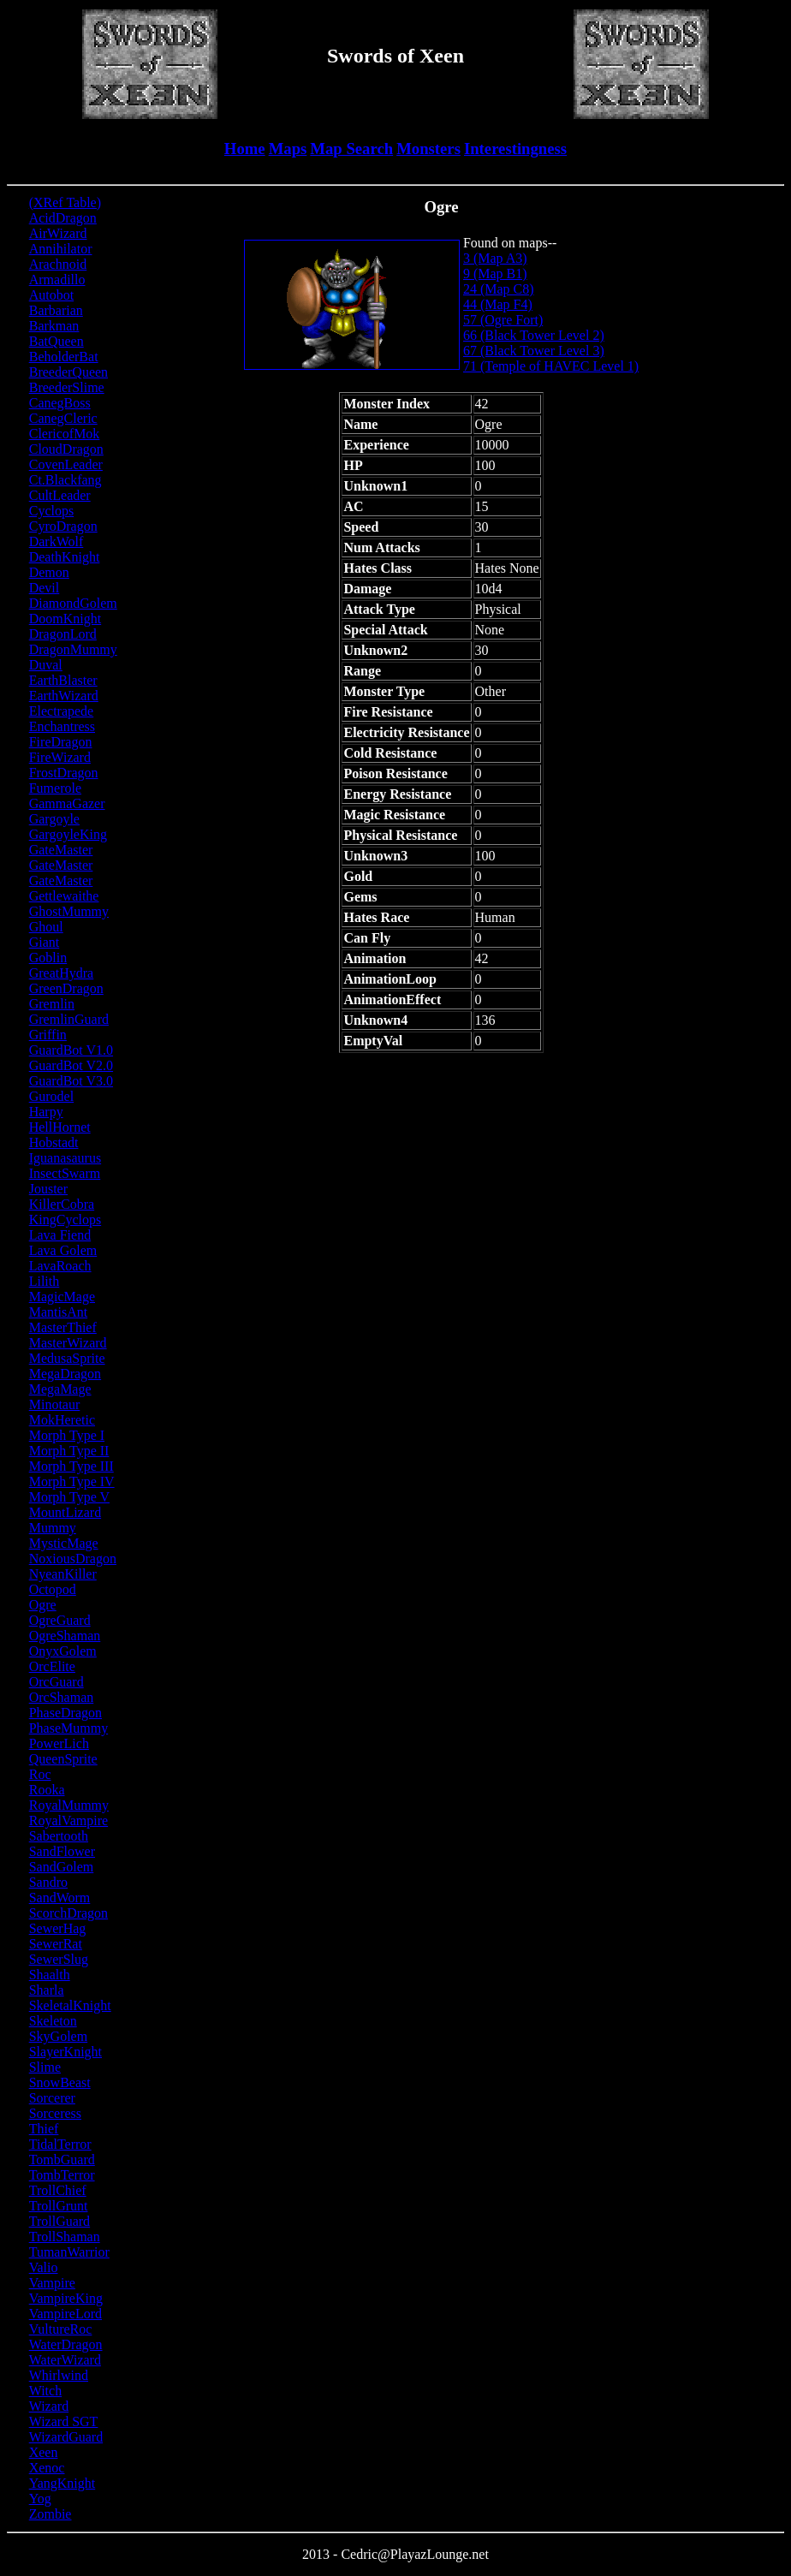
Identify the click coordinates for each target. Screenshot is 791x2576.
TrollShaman (64, 2236)
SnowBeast (60, 2082)
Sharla (46, 1990)
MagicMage (62, 1296)
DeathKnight (64, 557)
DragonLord (63, 634)
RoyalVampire (68, 1820)
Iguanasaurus (65, 1158)
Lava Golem (63, 1250)
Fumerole (55, 788)
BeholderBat (63, 356)
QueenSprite (63, 1759)
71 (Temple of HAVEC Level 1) (551, 366)
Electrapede (61, 711)
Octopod (52, 1589)
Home (244, 149)
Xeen (43, 2452)
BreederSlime (66, 387)
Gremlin (51, 1003)
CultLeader (60, 495)
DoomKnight (65, 618)
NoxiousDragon (72, 1558)
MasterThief (63, 1327)
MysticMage (63, 1543)
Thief (44, 2128)
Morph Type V (69, 1497)
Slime (45, 2067)
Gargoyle (54, 819)
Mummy (52, 1527)
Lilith (44, 1281)
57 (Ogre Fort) (503, 319)
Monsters (428, 149)
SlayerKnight (65, 2051)
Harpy (46, 1111)
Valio (43, 2267)
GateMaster (61, 849)
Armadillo (57, 279)
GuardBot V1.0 (71, 1050)
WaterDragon (66, 2344)
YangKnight (62, 2483)
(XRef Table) (65, 202)
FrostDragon (63, 772)
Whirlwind (58, 2375)
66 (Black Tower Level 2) (533, 335)
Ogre (42, 1604)
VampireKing (66, 2298)
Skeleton (53, 2021)
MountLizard (65, 1512)
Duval (45, 664)
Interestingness (515, 149)
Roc (40, 1774)
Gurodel (51, 1096)
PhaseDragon (65, 1712)
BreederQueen (68, 372)
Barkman (54, 325)
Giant (44, 942)
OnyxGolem (63, 1651)
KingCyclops (65, 1219)
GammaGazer (67, 803)
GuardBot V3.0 (71, 1081)
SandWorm (60, 1897)
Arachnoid (58, 264)
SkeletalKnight (70, 2005)
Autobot (51, 295)
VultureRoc (60, 2329)
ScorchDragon (68, 1913)
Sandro (48, 1882)
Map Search (351, 149)
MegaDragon (65, 1373)
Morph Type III (71, 1466)
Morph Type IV (72, 1481)
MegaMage (60, 1389)
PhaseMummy (68, 1728)
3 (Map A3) (495, 258)
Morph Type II (69, 1450)
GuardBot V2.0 (71, 1065)
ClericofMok (64, 433)
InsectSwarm (65, 1173)
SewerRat (55, 1943)
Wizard (48, 2406)
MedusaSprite (67, 1358)
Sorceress (55, 2113)
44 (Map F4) (497, 304)
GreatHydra (61, 973)
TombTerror (62, 2175)
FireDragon (60, 742)
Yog (40, 2498)
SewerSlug (58, 1959)
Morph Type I (66, 1435)
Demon (49, 572)
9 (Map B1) (495, 273)
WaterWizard (65, 2360)
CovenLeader (66, 464)
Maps (288, 149)
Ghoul (46, 926)
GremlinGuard (69, 1019)
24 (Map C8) (498, 289)
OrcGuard (56, 1682)
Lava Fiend (60, 1235)
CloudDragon (66, 449)
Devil (44, 587)
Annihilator (60, 248)
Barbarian (56, 310)
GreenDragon (66, 988)
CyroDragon (63, 526)
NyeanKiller (63, 1574)
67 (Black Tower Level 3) (533, 350)
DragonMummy (73, 649)
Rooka (47, 1789)
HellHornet (60, 1127)
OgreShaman (65, 1635)
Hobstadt (54, 1142)
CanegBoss (60, 403)
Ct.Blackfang (65, 480)
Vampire (52, 2283)
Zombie (50, 2514)
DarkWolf (56, 541)
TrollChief (57, 2190)
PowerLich (59, 1743)
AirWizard (58, 233)
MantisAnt (58, 1312)
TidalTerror (60, 2144)
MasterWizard (68, 1343)
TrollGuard (59, 2221)
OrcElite (52, 1666)
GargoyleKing (68, 834)
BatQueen (56, 341)
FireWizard (60, 757)
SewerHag (57, 1928)
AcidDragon (63, 218)
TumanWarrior (69, 2252)
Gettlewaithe (64, 896)
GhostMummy (69, 911)
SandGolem (61, 1866)
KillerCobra (61, 1204)
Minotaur (54, 1404)
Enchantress (62, 726)
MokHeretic (62, 1420)
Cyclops (51, 510)
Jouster (48, 1188)
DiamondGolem (73, 603)
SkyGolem (58, 2036)
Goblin (48, 957)
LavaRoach (60, 1265)
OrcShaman (61, 1697)
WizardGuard (66, 2437)
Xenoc (47, 2467)
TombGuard (62, 2159)
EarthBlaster (63, 680)
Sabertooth (58, 1836)
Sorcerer (52, 2098)
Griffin (48, 1034)
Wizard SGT (63, 2421)
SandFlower (62, 1851)
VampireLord (65, 2313)
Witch (45, 2390)
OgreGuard (60, 1620)
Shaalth (49, 1974)
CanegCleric (63, 418)
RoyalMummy (69, 1805)
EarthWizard (63, 695)
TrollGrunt (58, 2205)
